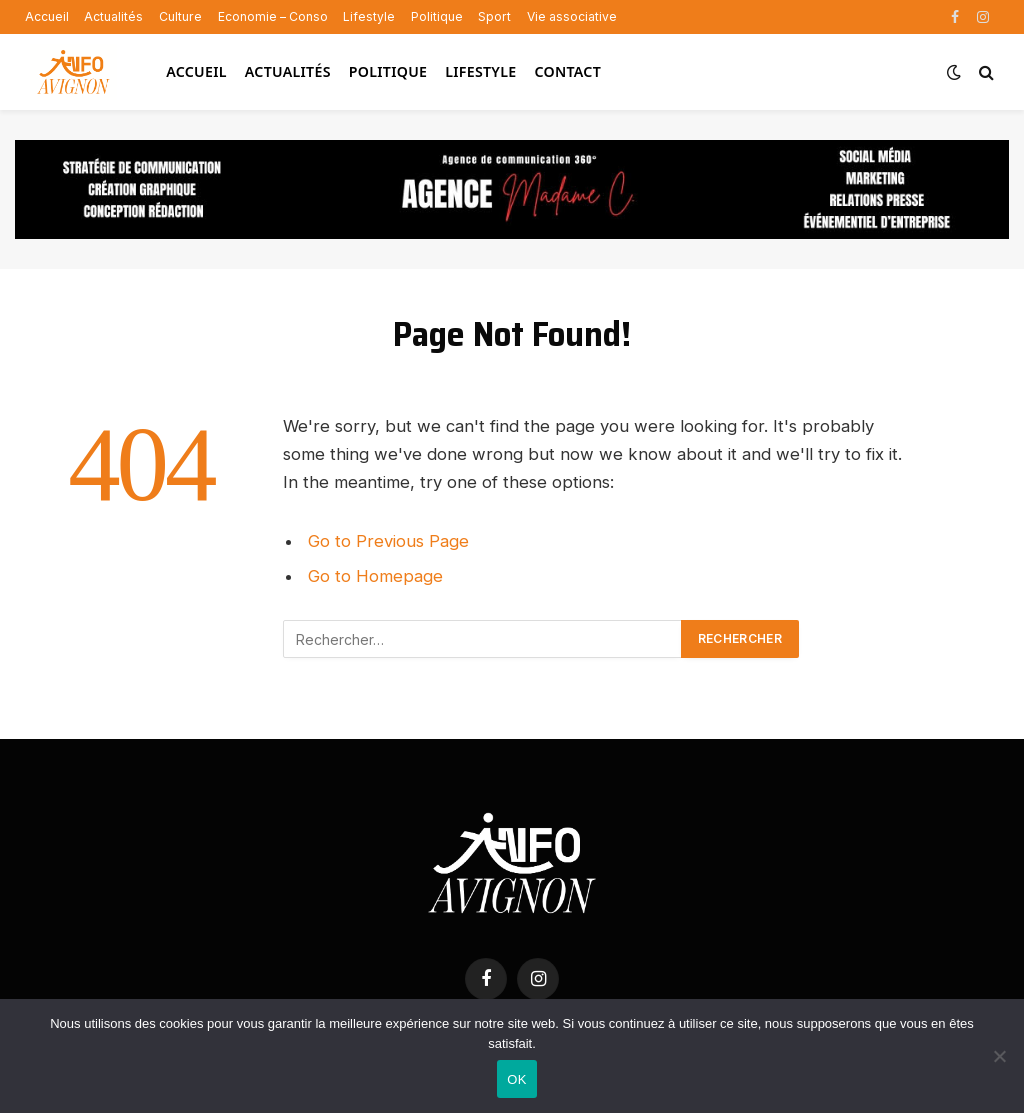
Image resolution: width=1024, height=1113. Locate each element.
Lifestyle (369, 16)
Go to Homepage (375, 576)
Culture (180, 16)
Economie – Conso (273, 16)
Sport (494, 16)
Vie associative (572, 16)
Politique (437, 16)
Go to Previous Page (388, 541)
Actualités (113, 16)
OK (516, 1079)
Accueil (47, 16)
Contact (567, 71)
